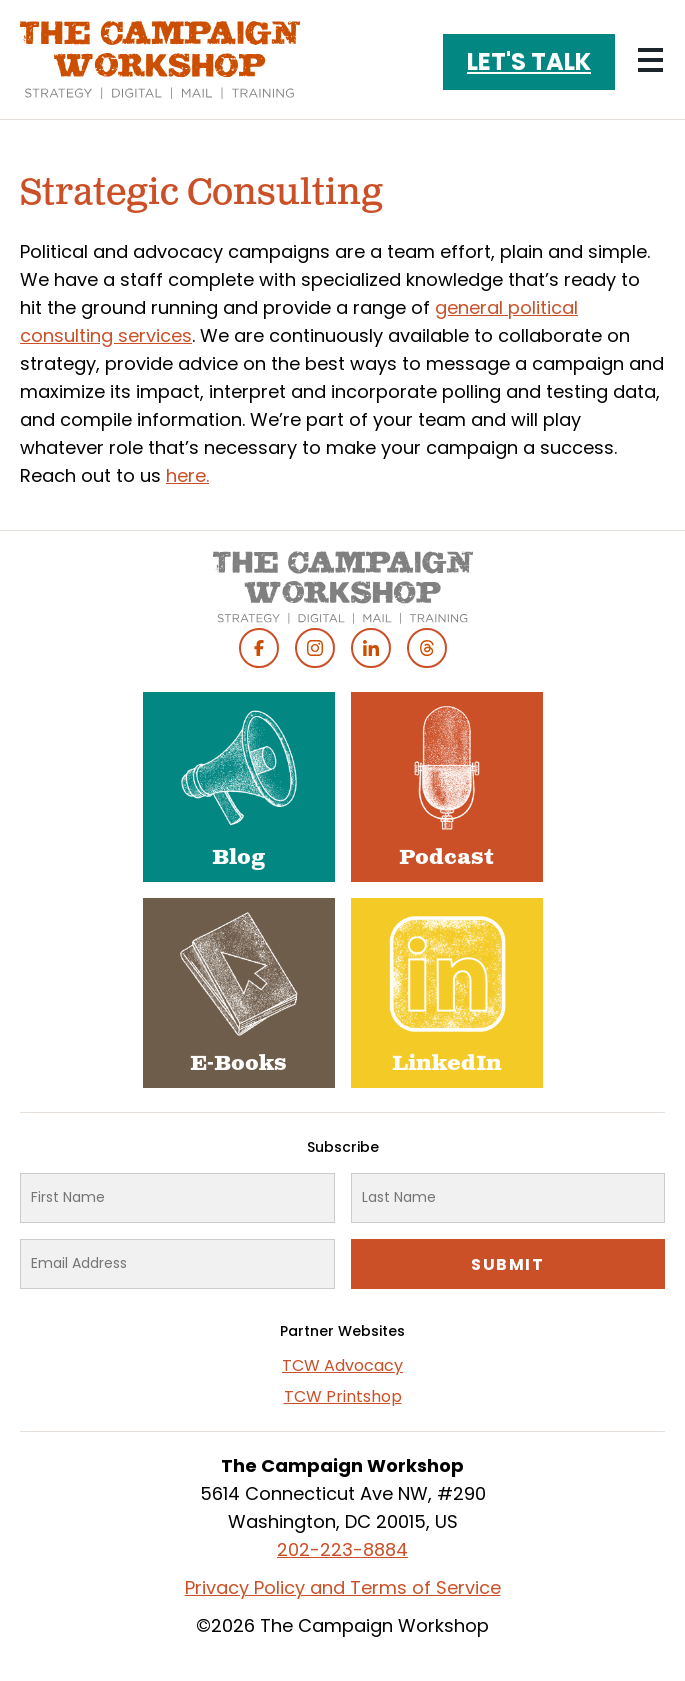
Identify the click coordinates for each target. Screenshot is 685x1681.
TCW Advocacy (342, 1365)
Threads (427, 648)
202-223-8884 (342, 1549)
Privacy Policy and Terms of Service (343, 1587)
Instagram (315, 648)
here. (187, 475)
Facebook (259, 648)
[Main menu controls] (650, 60)
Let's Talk (529, 61)
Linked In (371, 648)
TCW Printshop (343, 1396)
